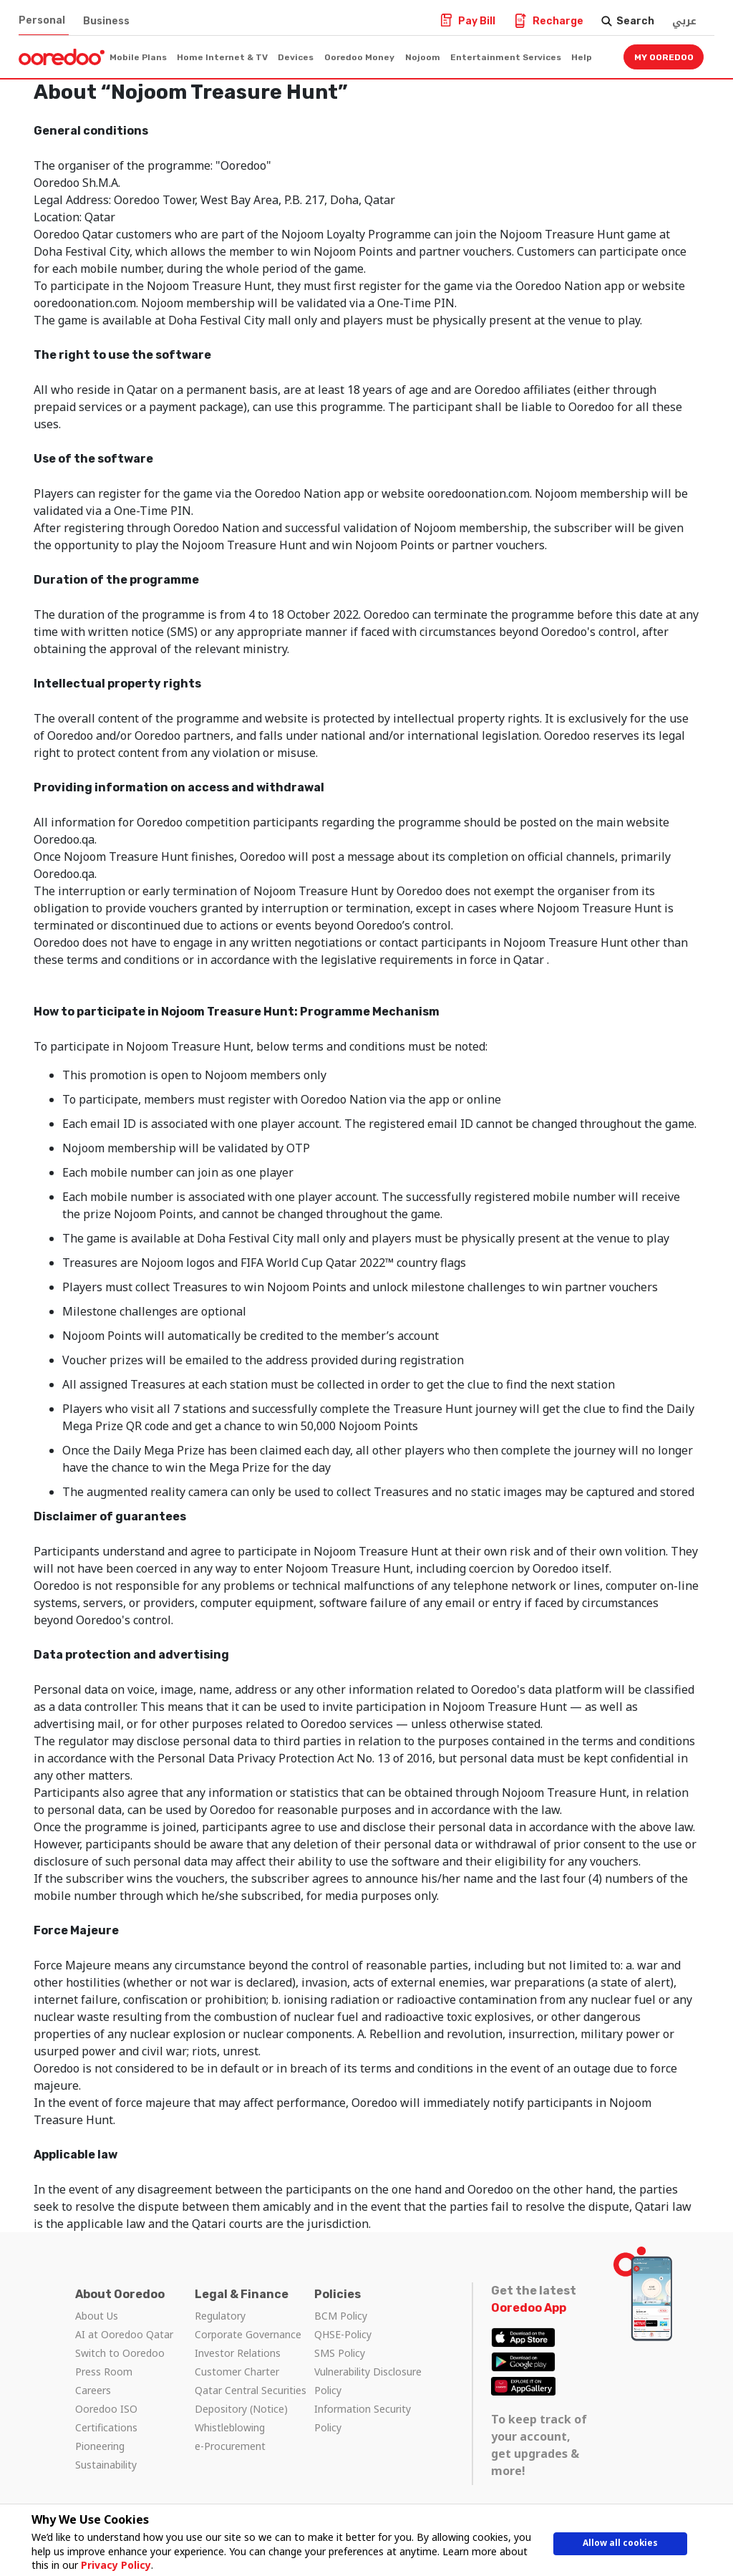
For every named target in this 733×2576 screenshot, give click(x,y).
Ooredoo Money (359, 57)
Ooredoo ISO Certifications (106, 2418)
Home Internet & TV (222, 57)
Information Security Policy (362, 2418)
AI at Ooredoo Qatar (124, 2334)
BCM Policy (340, 2315)
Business (106, 21)
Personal (42, 20)
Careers (93, 2390)
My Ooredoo (664, 57)
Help (581, 57)
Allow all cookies (621, 2545)
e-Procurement (230, 2446)
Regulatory (220, 2315)
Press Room (103, 2371)
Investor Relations (238, 2353)
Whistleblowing (230, 2427)
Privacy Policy (110, 2565)
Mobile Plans (138, 57)
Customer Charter (237, 2371)
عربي (684, 21)
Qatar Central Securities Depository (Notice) (250, 2399)
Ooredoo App (528, 2308)
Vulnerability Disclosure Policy (368, 2381)
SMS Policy (339, 2353)
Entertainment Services (505, 57)
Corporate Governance (248, 2334)
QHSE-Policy (343, 2334)
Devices (296, 57)
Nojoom (422, 57)
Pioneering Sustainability (106, 2455)
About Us (96, 2315)
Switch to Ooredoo (120, 2353)
